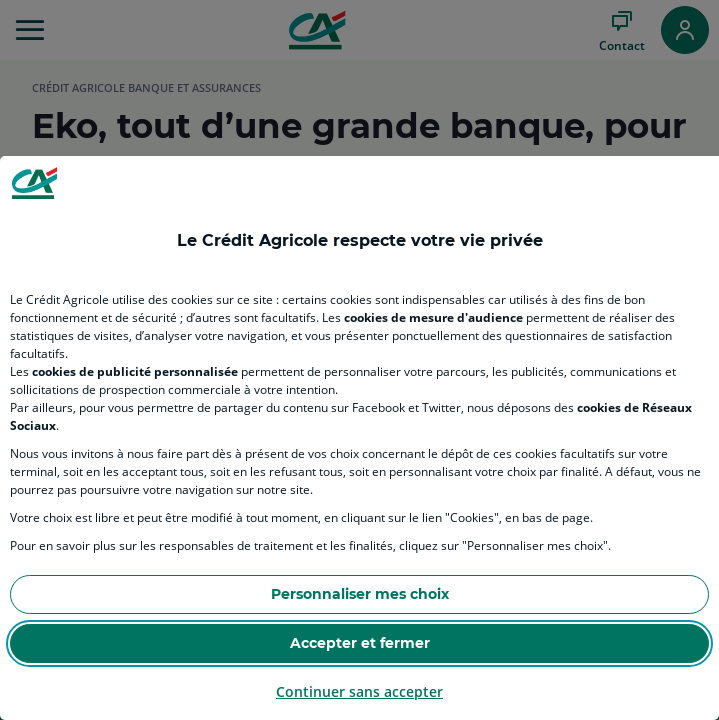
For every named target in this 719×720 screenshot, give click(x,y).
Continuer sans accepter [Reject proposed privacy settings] (359, 691)
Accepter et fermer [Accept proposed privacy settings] (360, 643)
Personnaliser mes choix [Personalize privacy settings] (360, 594)
